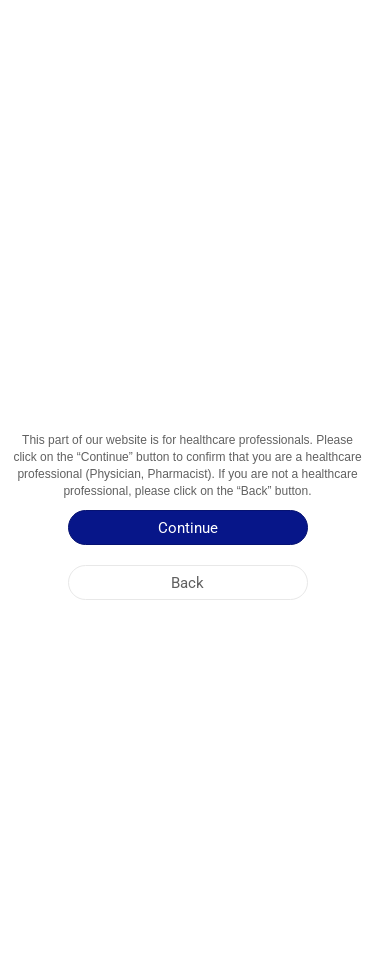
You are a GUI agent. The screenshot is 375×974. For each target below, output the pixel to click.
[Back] (188, 582)
